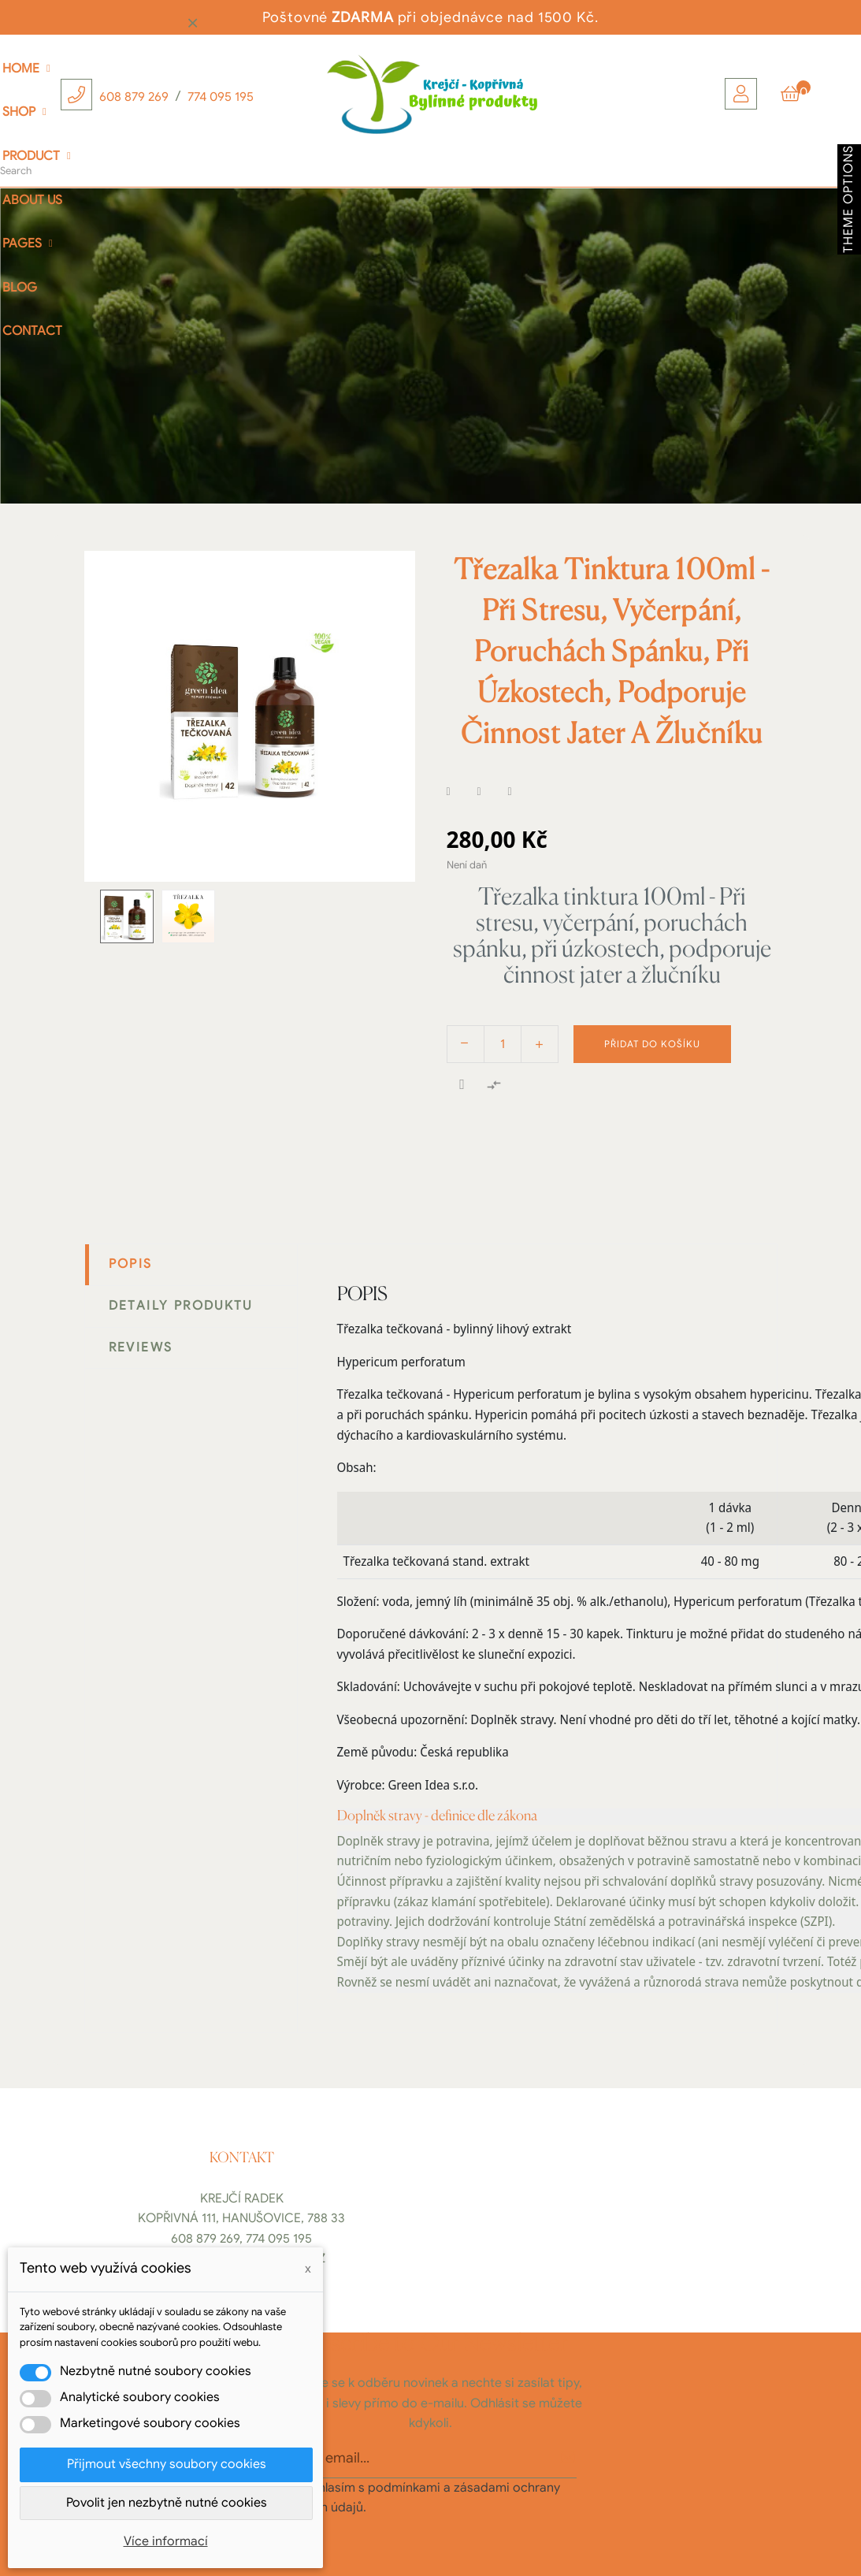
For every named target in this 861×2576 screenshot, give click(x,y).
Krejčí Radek (242, 2198)
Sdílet (458, 792)
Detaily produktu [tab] (181, 1306)
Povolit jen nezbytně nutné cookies (166, 2503)
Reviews (141, 1347)
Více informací (166, 2541)
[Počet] (502, 1044)
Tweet (489, 792)
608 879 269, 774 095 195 (241, 2239)
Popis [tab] (131, 1264)
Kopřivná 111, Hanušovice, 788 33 (241, 2218)
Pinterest (520, 792)
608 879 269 (134, 97)
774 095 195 (220, 97)
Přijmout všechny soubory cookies (166, 2464)
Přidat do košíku (652, 1044)
